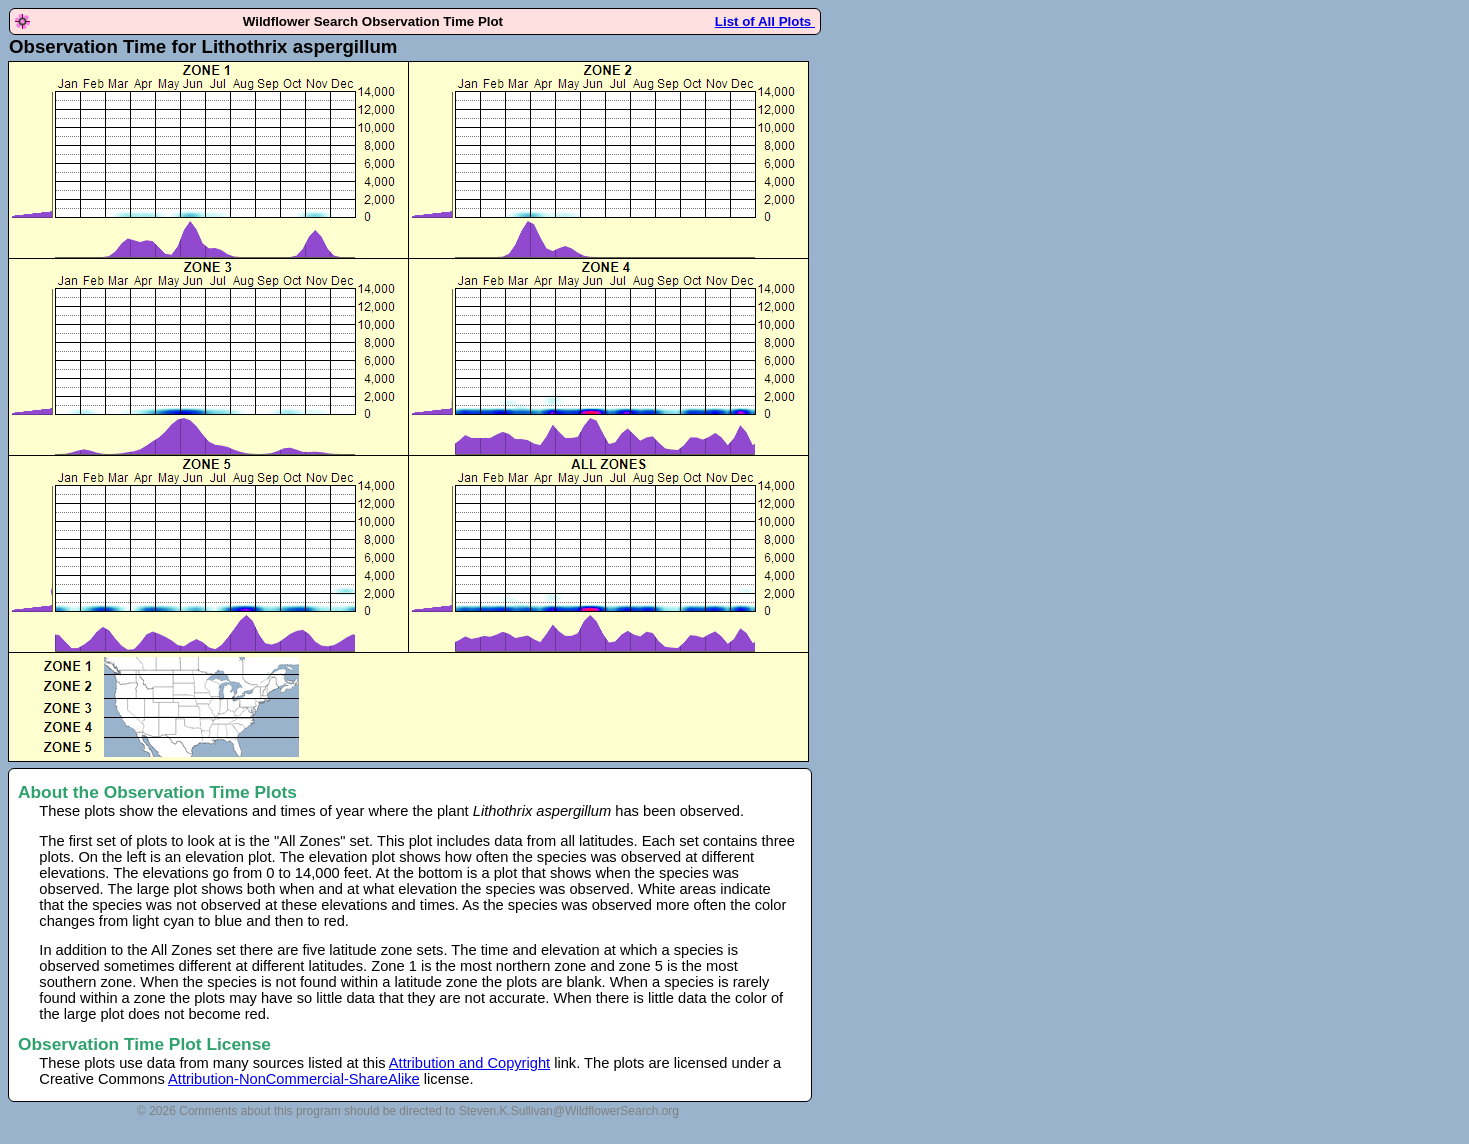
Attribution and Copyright (469, 1063)
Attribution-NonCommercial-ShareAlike (294, 1079)
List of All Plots (765, 21)
